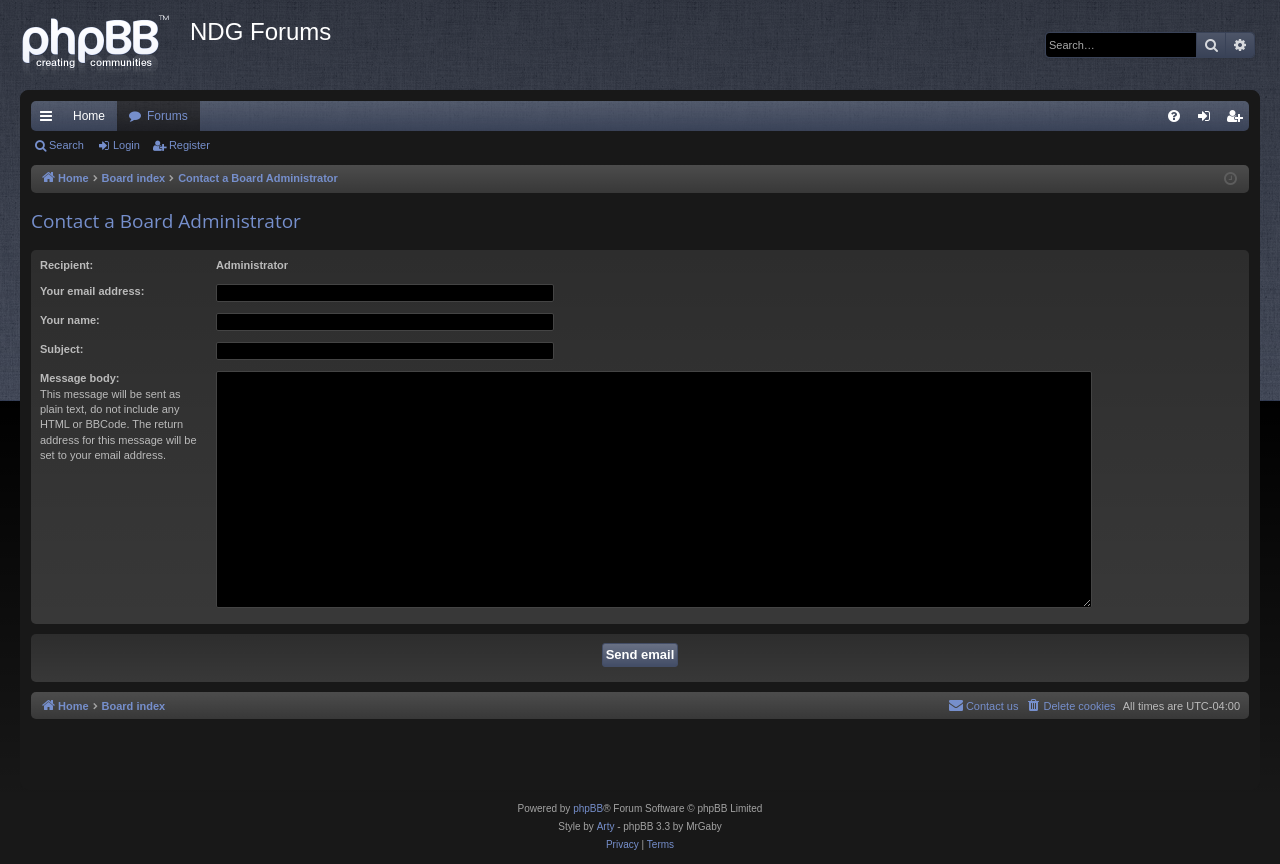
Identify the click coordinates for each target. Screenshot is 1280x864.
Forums (167, 116)
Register (189, 145)
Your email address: (92, 291)
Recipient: (66, 265)
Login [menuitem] (1208, 120)
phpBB (588, 808)
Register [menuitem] (1238, 120)
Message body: (79, 378)
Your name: (70, 320)
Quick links (50, 120)
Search (66, 145)
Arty (606, 826)
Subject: (61, 349)
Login (126, 145)
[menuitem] (1174, 116)
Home (89, 116)
